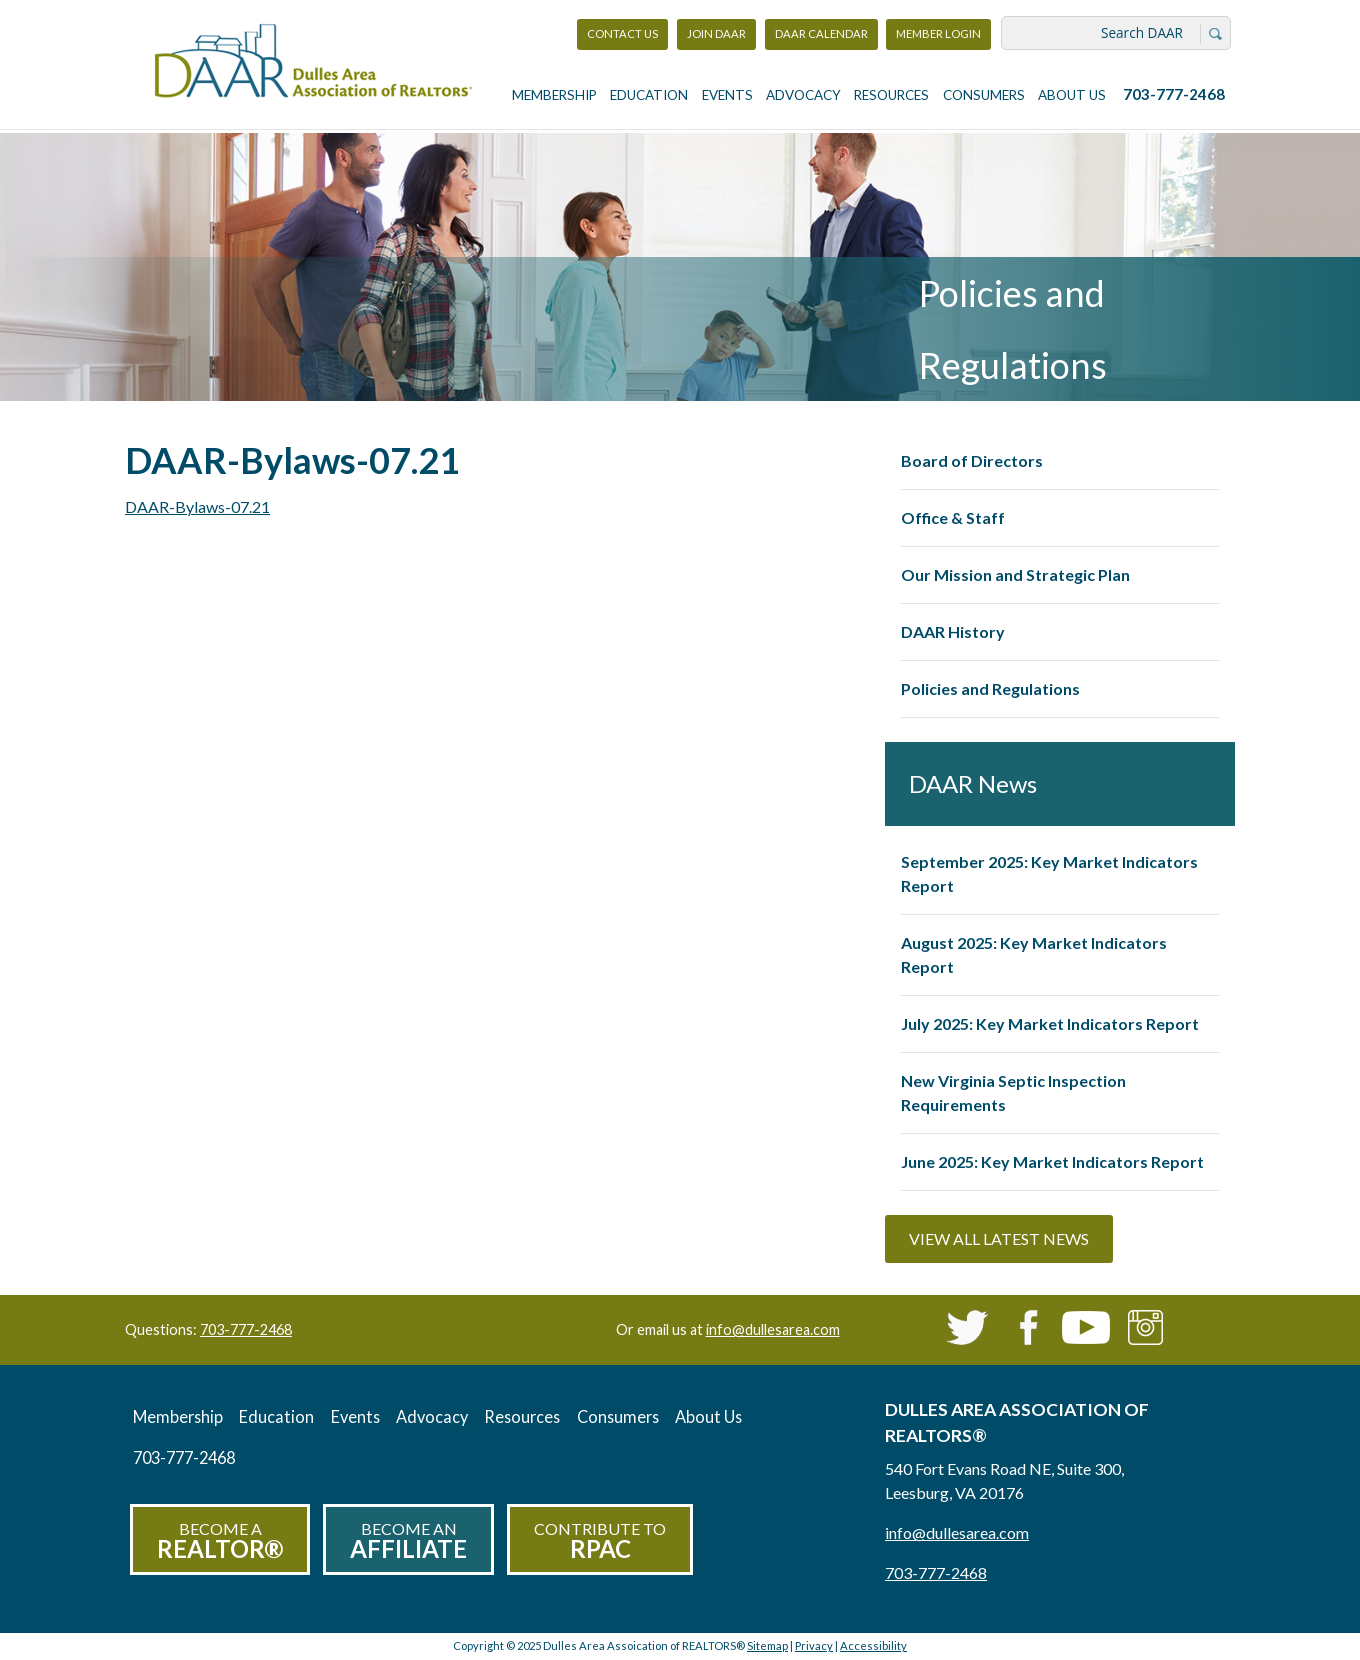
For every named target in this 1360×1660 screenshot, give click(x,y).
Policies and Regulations (990, 688)
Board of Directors (972, 460)
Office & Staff (953, 517)
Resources (891, 95)
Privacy (814, 1645)
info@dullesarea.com (773, 1329)
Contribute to (600, 1541)
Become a (220, 1541)
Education (649, 95)
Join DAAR (716, 33)
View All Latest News (999, 1238)
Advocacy (803, 95)
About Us (1072, 95)
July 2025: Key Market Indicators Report (1050, 1023)
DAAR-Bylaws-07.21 (197, 506)
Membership (554, 95)
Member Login (938, 38)
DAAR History (953, 631)
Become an (408, 1541)
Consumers (984, 95)
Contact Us (622, 33)
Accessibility (873, 1645)
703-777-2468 (1174, 94)
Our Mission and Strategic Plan (1015, 574)
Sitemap (767, 1645)
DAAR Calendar (821, 33)
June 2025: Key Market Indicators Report (1052, 1161)
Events (727, 95)
